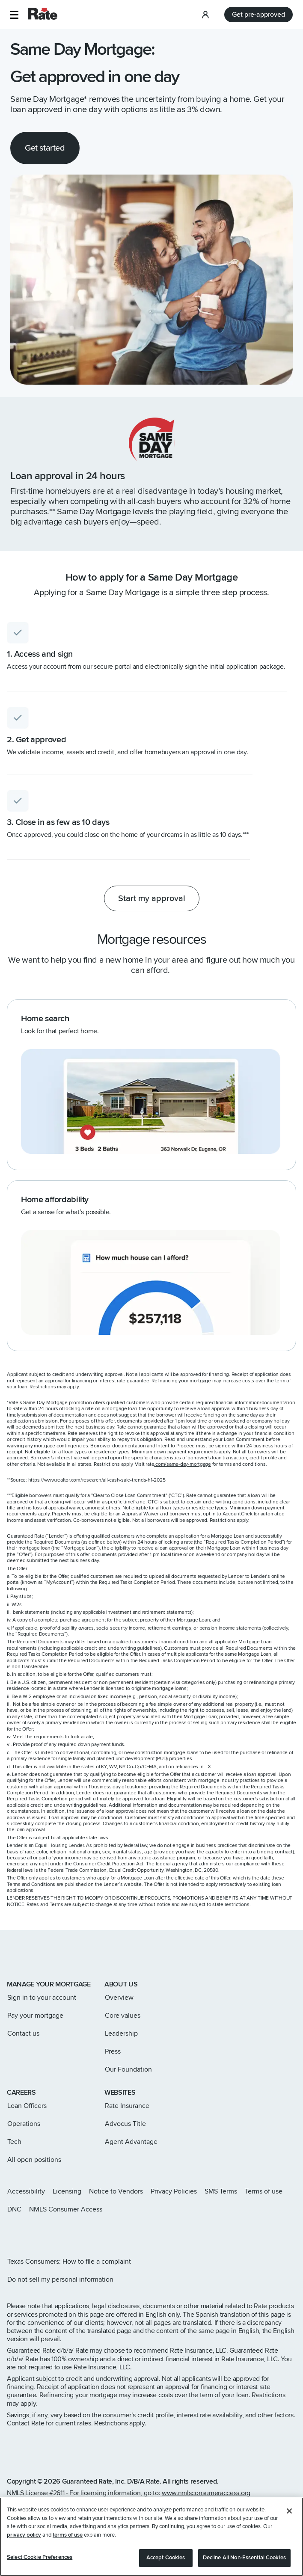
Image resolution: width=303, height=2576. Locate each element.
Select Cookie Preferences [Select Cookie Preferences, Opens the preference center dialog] (39, 2557)
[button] (13, 14)
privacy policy (24, 2535)
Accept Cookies (165, 2557)
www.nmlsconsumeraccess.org (206, 2493)
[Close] (289, 2511)
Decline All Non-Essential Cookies (244, 2557)
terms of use (68, 2535)
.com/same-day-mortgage (182, 1464)
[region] (151, 2536)
